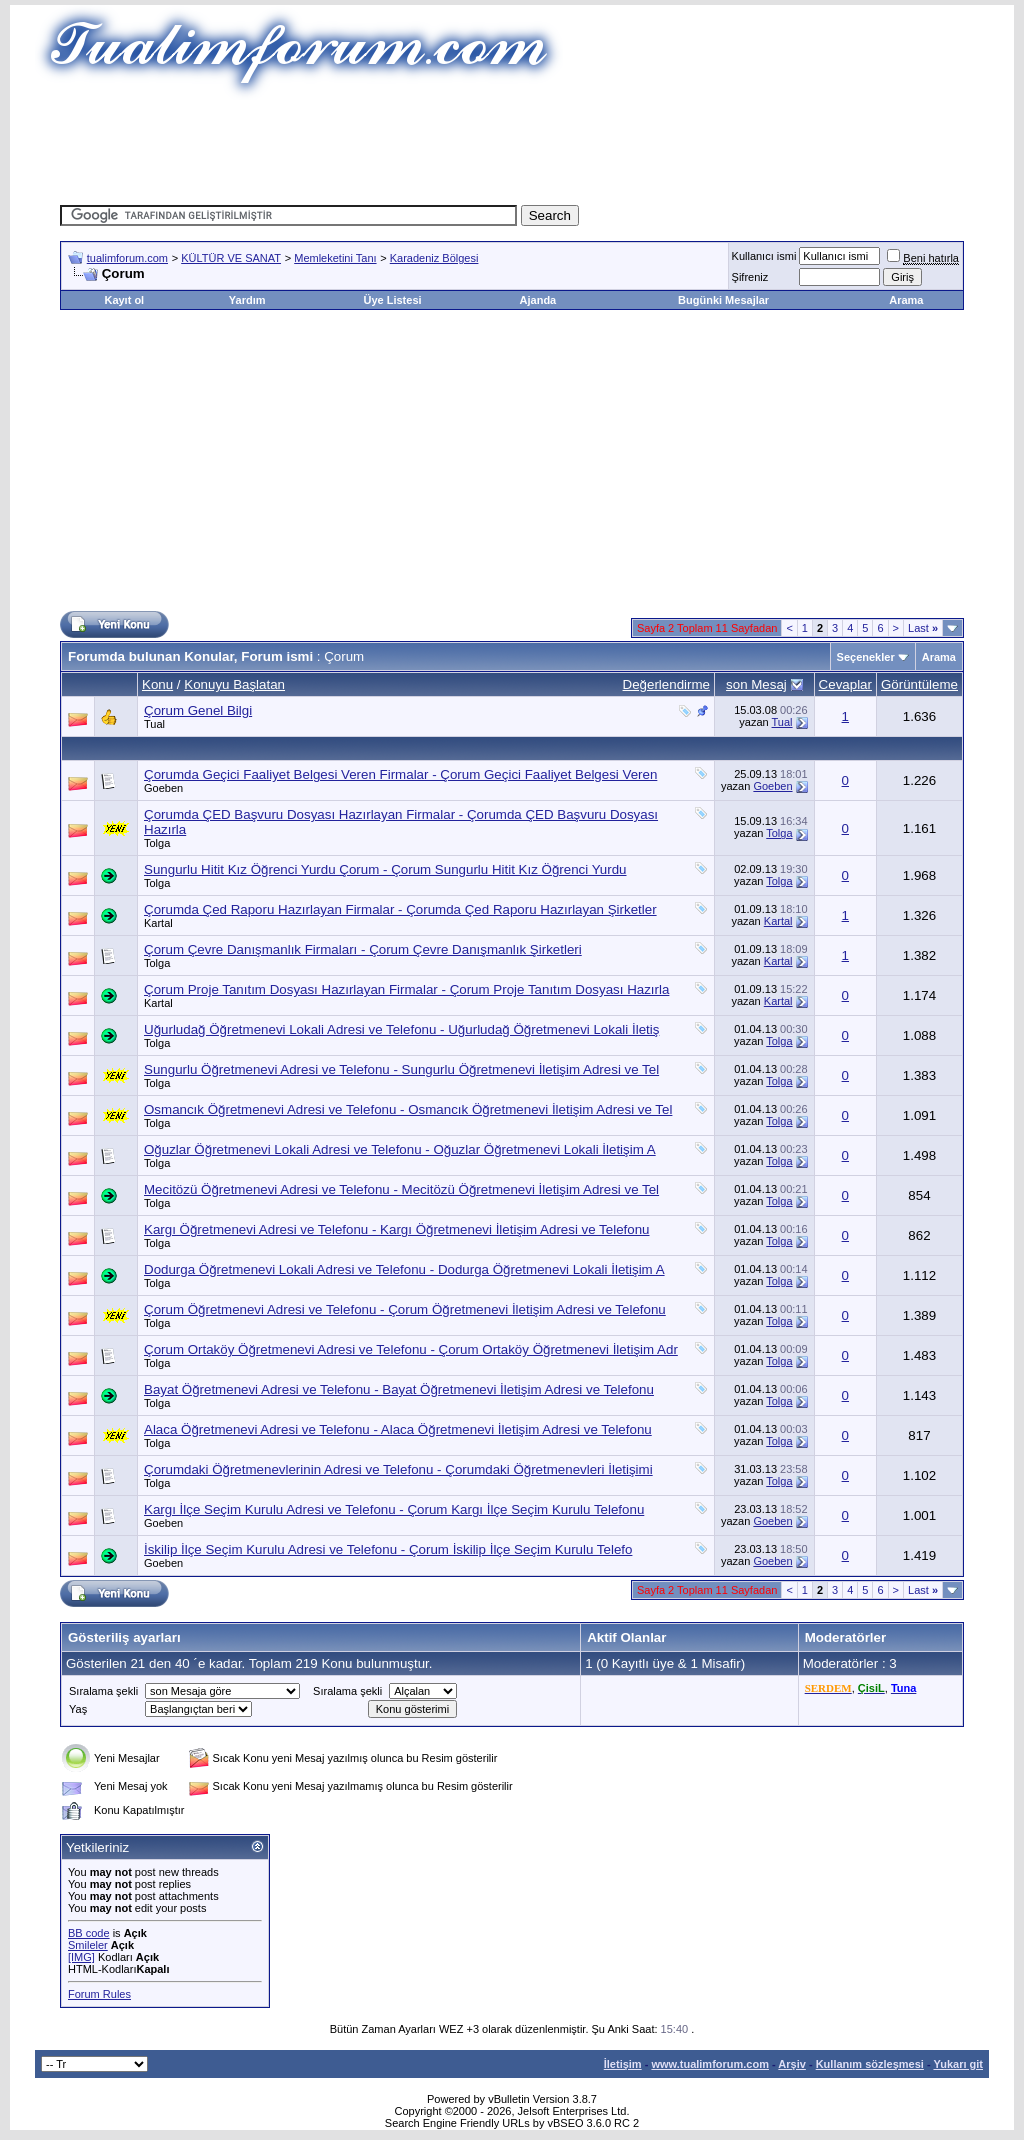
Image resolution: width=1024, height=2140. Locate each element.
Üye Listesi (392, 300)
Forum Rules (99, 1994)
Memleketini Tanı (335, 258)
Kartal (158, 923)
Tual (154, 724)
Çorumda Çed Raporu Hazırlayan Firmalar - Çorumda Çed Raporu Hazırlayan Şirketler (400, 909)
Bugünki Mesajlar (723, 300)
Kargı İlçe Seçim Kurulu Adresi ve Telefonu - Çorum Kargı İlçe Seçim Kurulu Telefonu (394, 1509)
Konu (157, 684)
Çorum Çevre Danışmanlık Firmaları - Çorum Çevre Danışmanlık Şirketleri (363, 949)
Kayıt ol (124, 300)
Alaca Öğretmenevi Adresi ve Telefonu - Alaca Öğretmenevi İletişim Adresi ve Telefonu (398, 1429)
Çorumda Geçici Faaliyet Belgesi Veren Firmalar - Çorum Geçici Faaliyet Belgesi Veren (400, 774)
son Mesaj (756, 684)
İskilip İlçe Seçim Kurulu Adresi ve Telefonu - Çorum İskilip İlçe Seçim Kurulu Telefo (388, 1549)
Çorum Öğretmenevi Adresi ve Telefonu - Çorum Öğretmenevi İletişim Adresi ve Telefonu (405, 1309)
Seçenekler (866, 657)
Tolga (157, 843)
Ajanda (538, 300)
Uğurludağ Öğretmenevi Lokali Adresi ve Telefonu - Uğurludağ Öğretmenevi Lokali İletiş (401, 1029)
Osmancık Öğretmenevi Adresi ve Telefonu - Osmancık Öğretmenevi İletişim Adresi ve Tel (408, 1109)
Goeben (163, 788)
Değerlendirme (666, 684)
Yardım (247, 300)
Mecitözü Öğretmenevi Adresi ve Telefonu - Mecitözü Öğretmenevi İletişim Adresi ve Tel (401, 1189)
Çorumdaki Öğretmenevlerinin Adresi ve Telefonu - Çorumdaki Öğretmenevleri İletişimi (398, 1469)
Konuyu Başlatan (234, 684)
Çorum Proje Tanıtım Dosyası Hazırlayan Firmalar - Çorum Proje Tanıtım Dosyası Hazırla (406, 989)
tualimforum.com (127, 258)
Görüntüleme (919, 684)
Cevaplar (845, 684)
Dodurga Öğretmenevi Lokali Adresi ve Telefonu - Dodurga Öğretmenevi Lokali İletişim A (404, 1269)
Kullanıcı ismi (764, 256)
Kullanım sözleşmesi (870, 2064)
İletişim (623, 2064)
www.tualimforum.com (710, 2064)
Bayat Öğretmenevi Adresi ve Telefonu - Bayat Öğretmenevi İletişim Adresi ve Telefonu (399, 1389)
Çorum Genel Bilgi (198, 710)
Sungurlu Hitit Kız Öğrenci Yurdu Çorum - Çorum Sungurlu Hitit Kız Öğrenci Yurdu (385, 869)
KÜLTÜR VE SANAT (231, 258)
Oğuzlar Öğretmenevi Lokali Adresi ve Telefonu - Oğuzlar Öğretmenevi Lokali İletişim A (400, 1149)
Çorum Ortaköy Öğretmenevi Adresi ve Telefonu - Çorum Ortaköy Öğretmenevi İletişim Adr (411, 1349)
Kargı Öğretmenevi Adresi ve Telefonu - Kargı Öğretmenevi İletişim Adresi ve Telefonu (397, 1229)
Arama (906, 300)
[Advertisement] (512, 145)
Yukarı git (958, 2064)
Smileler (88, 1945)
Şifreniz (750, 277)
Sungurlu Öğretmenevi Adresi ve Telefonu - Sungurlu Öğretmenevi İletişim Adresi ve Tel (401, 1069)
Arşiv (792, 2064)
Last (923, 628)
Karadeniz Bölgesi (434, 258)
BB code (89, 1933)
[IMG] (81, 1957)
